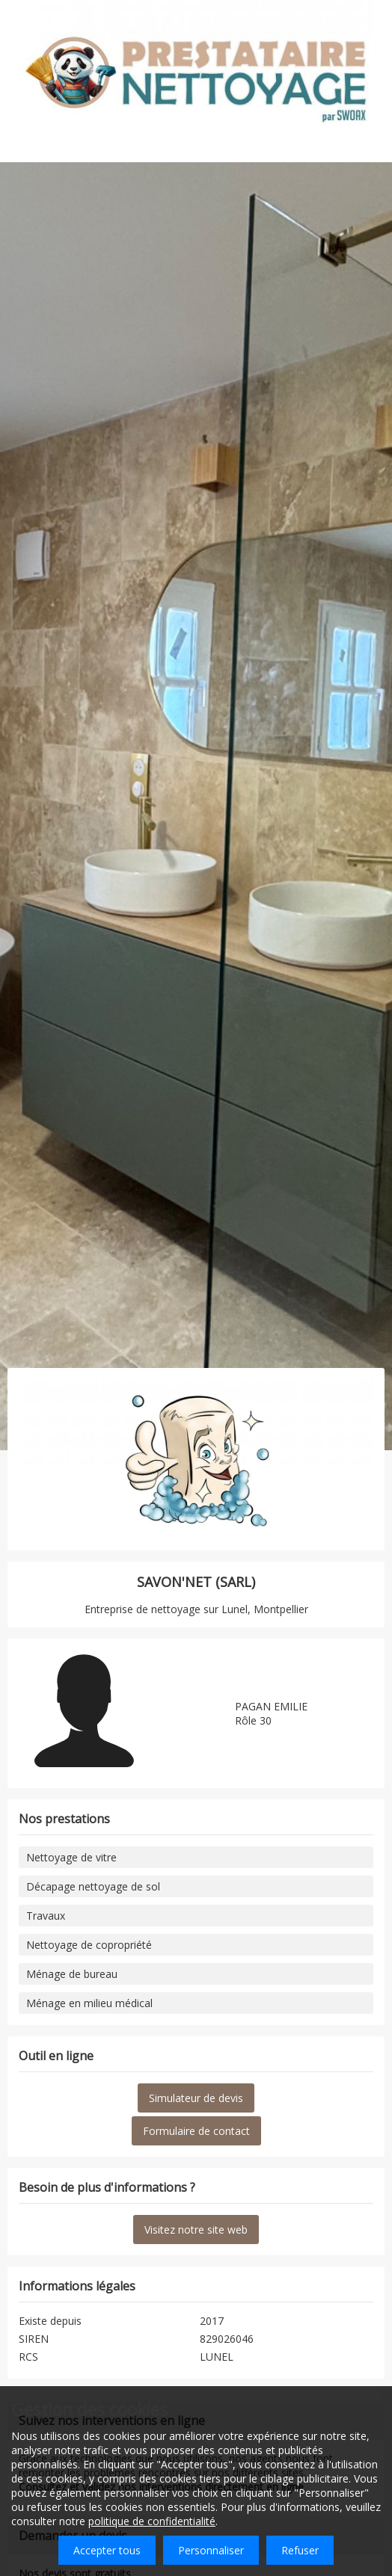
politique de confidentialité (151, 2521)
